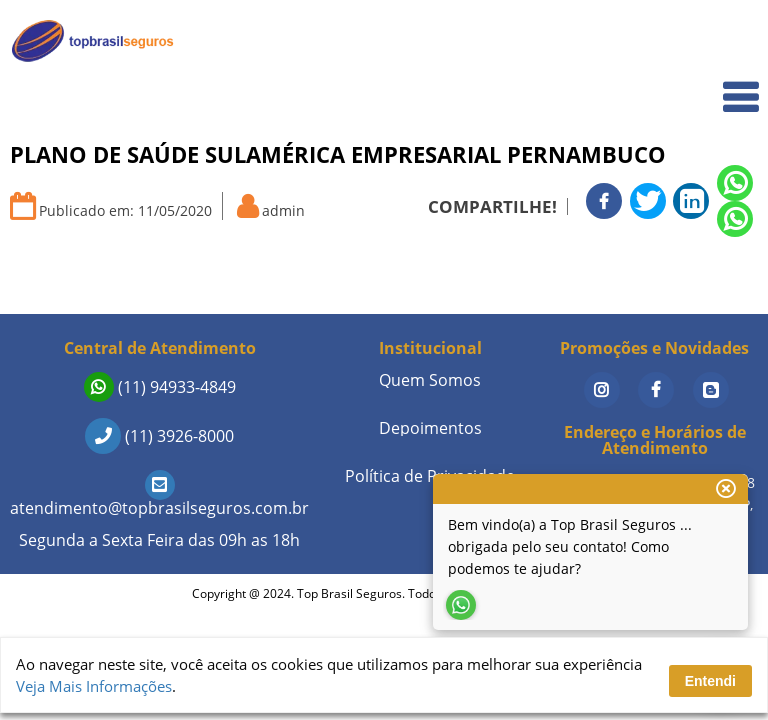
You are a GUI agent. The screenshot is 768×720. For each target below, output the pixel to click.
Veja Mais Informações (94, 686)
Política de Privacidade (430, 476)
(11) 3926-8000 (159, 436)
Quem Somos (699, 85)
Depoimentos (430, 428)
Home (724, 41)
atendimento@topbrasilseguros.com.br (159, 496)
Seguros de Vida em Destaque (643, 289)
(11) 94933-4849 (160, 387)
